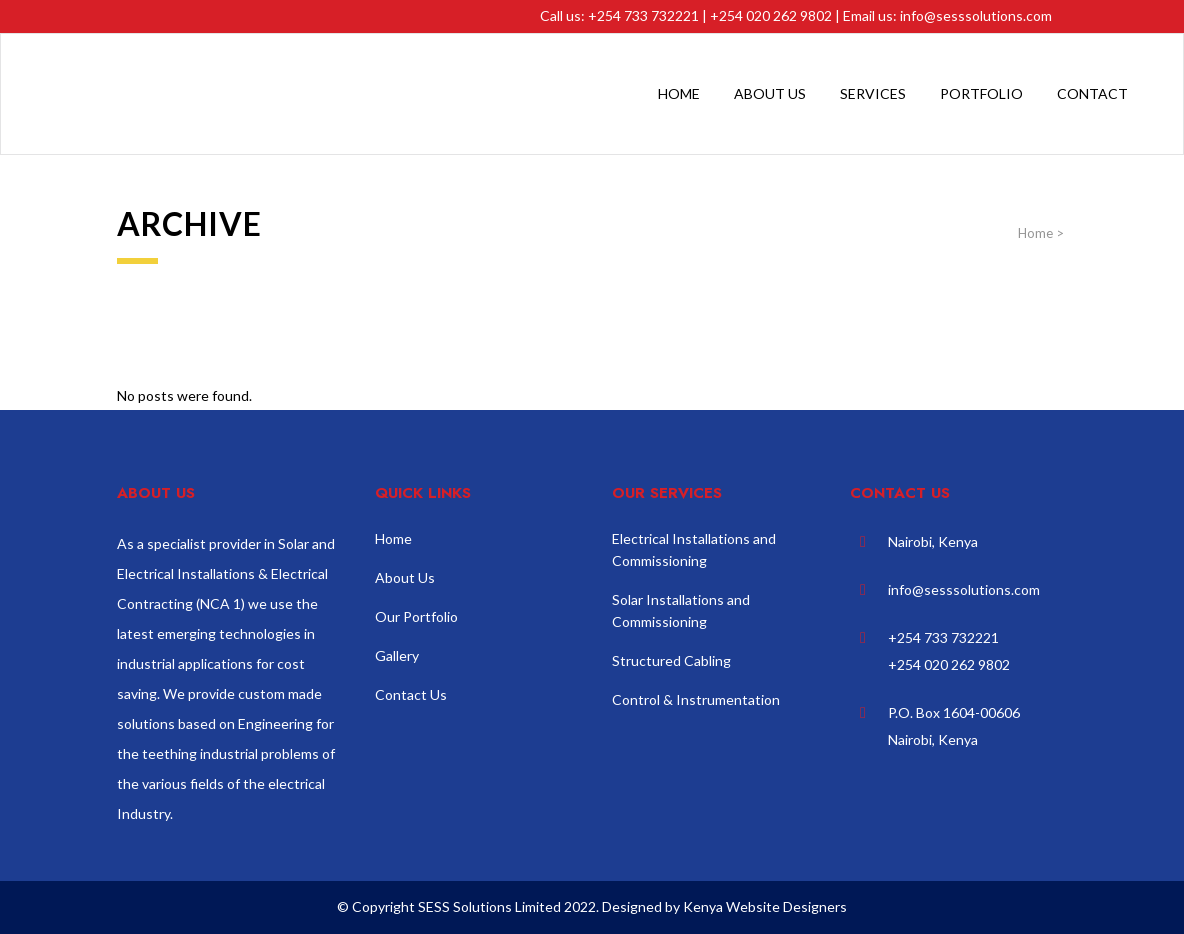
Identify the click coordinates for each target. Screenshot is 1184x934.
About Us (405, 577)
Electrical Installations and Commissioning (694, 549)
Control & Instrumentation (696, 699)
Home (1035, 233)
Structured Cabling (671, 660)
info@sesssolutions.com (976, 15)
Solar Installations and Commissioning (681, 610)
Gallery (397, 655)
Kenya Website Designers (765, 906)
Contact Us (411, 694)
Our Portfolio (416, 616)
